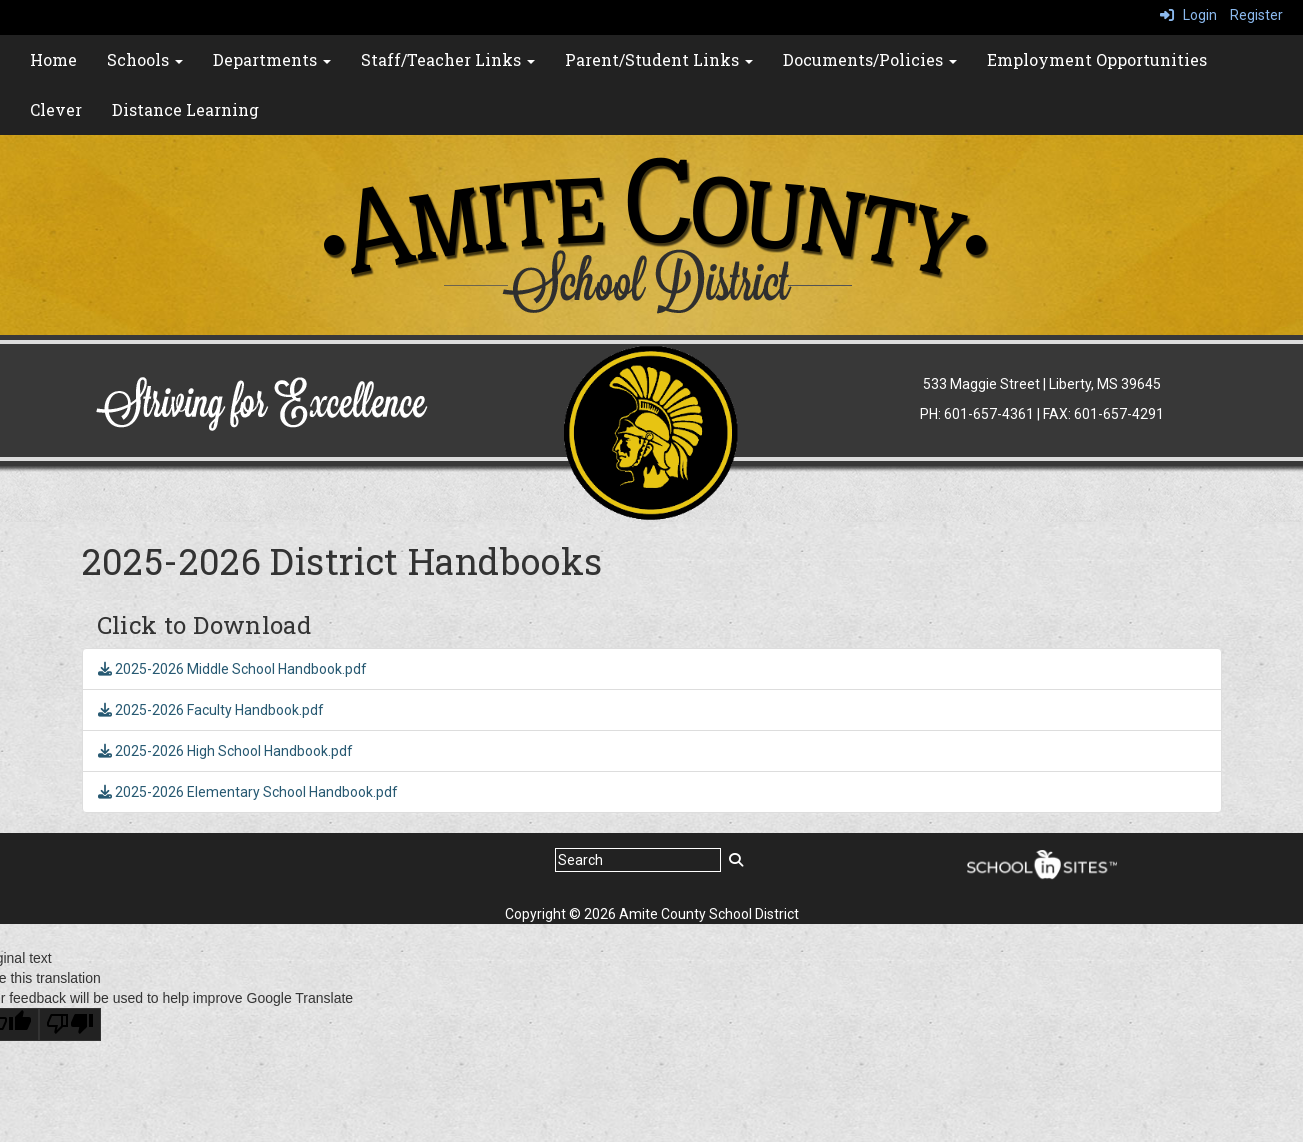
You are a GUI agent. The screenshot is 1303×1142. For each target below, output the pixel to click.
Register (1256, 15)
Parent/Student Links (659, 59)
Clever (56, 109)
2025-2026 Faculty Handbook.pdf (211, 710)
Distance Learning (185, 109)
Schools (145, 59)
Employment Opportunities (1097, 59)
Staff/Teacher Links (448, 59)
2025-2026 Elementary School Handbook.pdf (248, 792)
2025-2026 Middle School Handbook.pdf (232, 669)
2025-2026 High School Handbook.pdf (225, 751)
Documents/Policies (870, 59)
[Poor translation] (70, 1024)
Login (1188, 15)
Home (53, 59)
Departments (272, 59)
